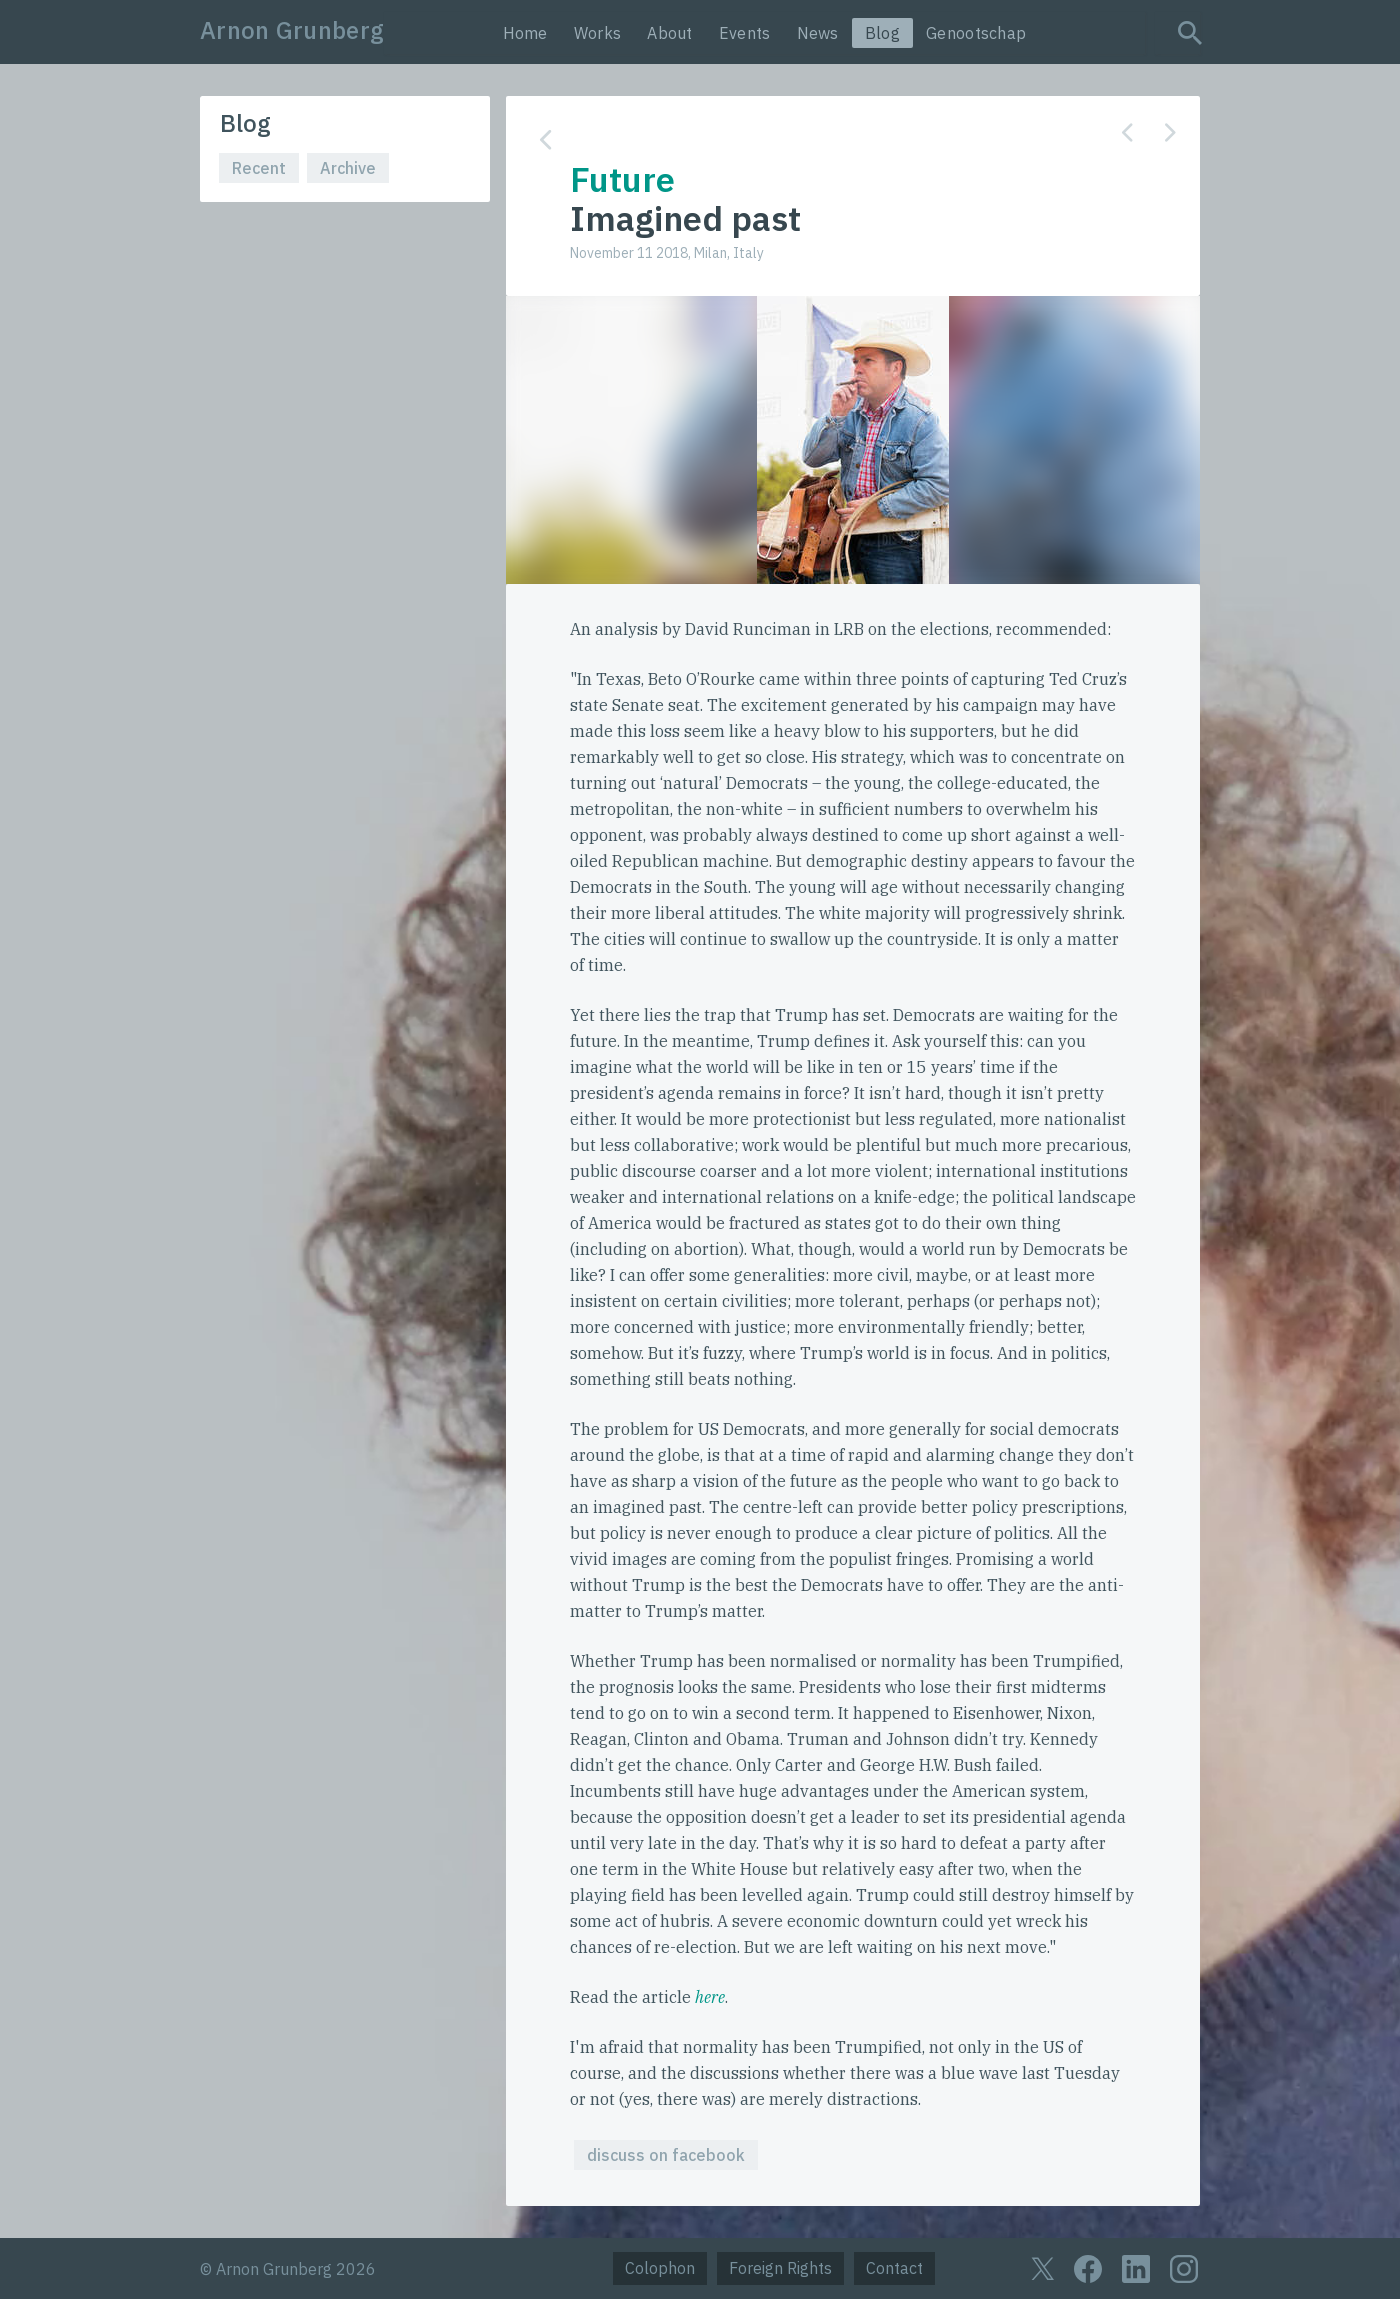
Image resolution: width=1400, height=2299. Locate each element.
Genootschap (976, 33)
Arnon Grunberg (292, 30)
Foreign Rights (780, 2268)
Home (525, 33)
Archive (348, 168)
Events (745, 33)
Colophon (660, 2268)
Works (598, 33)
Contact (894, 2268)
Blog (882, 33)
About (670, 33)
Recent (259, 168)
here (710, 1997)
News (818, 33)
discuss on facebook (666, 2155)
